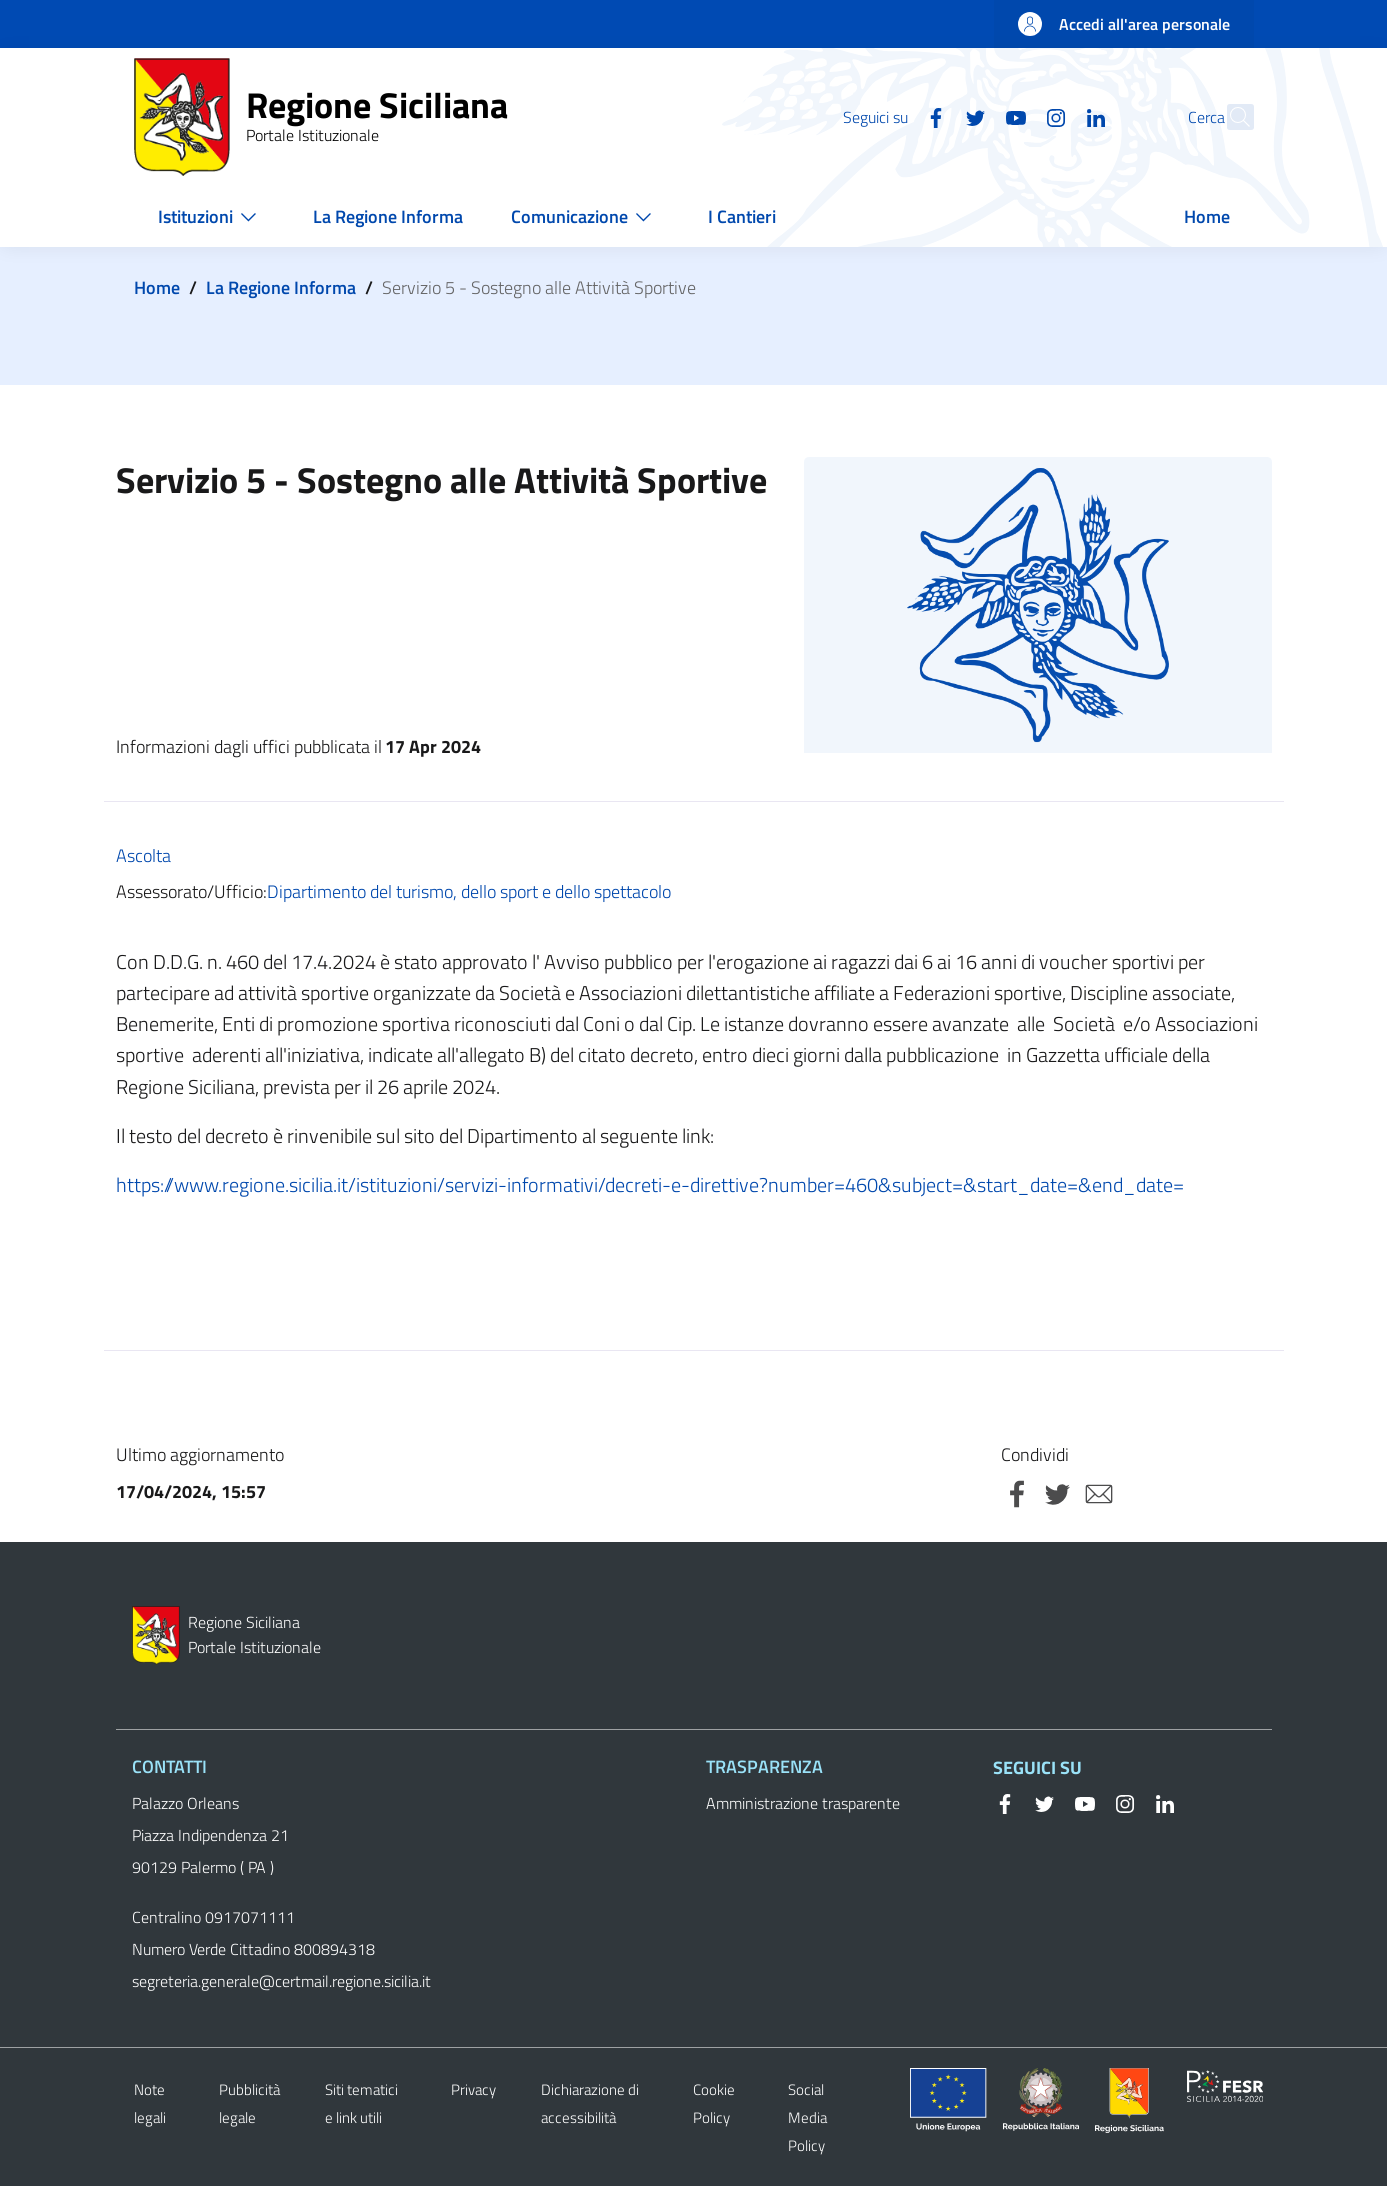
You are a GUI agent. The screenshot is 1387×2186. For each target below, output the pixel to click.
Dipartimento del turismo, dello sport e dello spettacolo (469, 891)
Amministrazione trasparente (803, 1803)
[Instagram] (1013, 116)
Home (157, 287)
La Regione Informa (281, 287)
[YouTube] (973, 116)
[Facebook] (893, 116)
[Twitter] (933, 116)
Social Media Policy (807, 2117)
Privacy (473, 2089)
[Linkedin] (1053, 116)
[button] (1230, 117)
